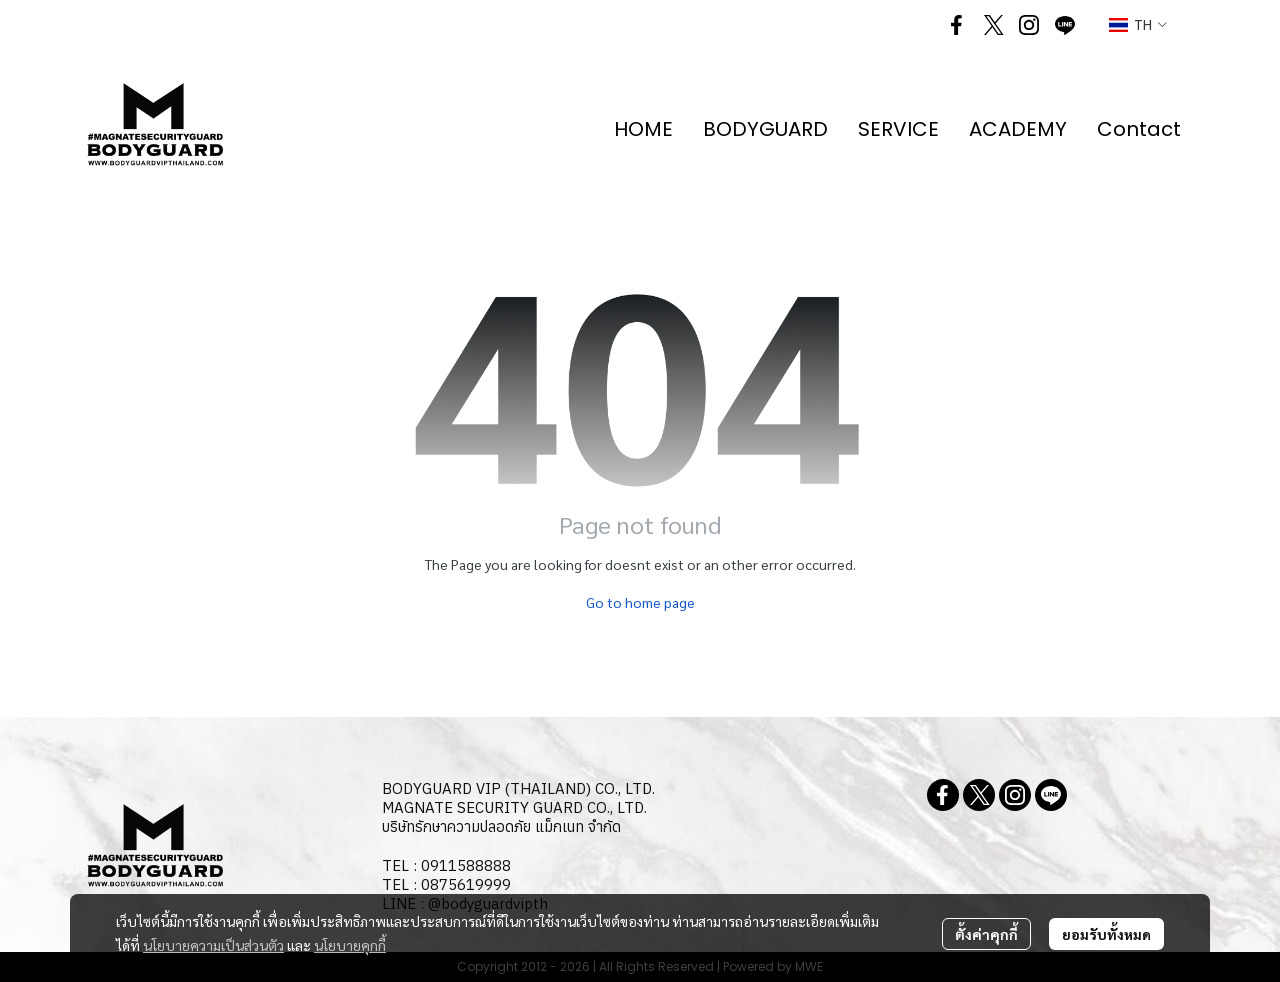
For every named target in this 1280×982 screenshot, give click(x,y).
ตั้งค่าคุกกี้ (986, 934)
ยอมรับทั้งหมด (1106, 934)
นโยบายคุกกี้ (350, 945)
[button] (1138, 25)
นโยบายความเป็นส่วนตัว (213, 945)
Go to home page (640, 602)
